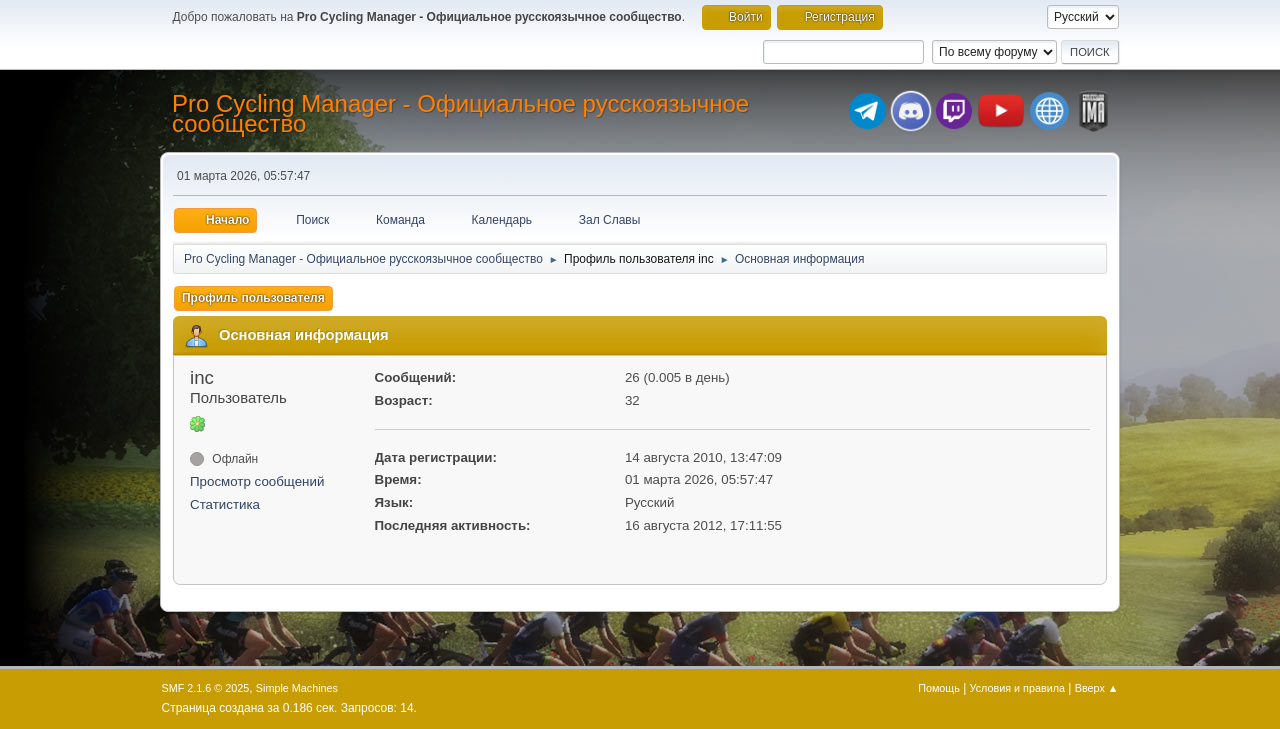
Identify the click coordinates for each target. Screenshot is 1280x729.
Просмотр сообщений (257, 481)
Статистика (225, 504)
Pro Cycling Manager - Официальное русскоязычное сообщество (460, 113)
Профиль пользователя (253, 298)
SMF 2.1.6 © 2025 (206, 688)
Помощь (939, 688)
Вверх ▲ (1097, 688)
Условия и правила (1017, 688)
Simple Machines (297, 688)
